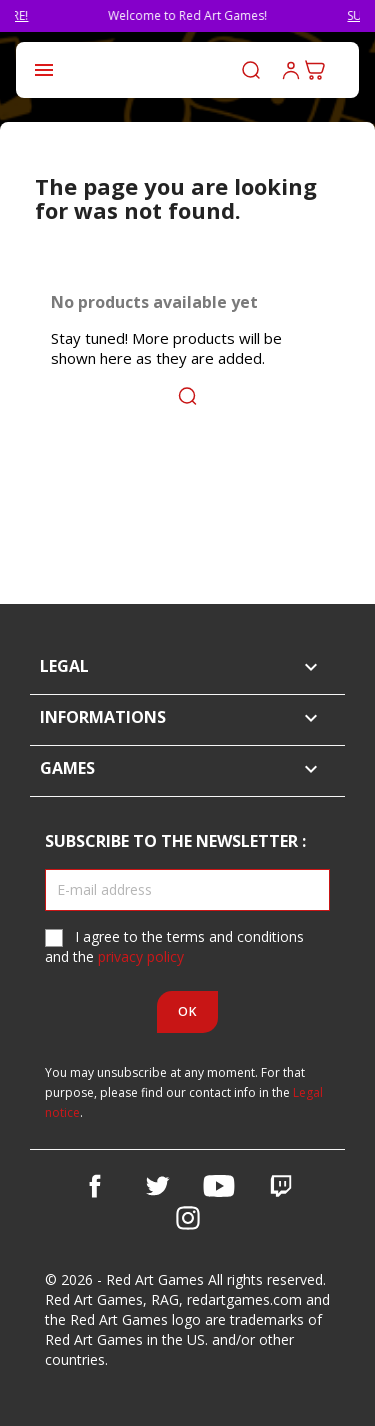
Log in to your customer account (291, 70)
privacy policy (141, 956)
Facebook (95, 1186)
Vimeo (281, 1186)
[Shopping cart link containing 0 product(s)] (315, 70)
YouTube (219, 1186)
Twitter (157, 1186)
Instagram (188, 1218)
